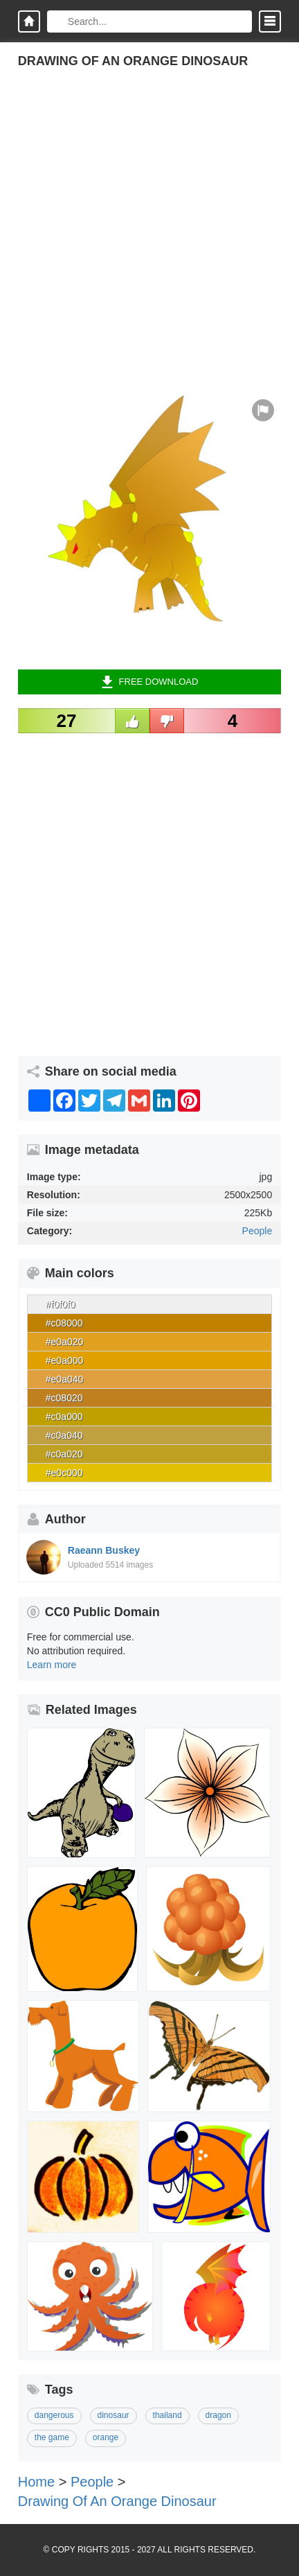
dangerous (54, 2415)
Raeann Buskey (104, 1550)
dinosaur (113, 2415)
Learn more (52, 1664)
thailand (167, 2415)
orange (105, 2437)
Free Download (150, 682)
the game (52, 2437)
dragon (218, 2415)
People (257, 1230)
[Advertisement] (149, 242)
